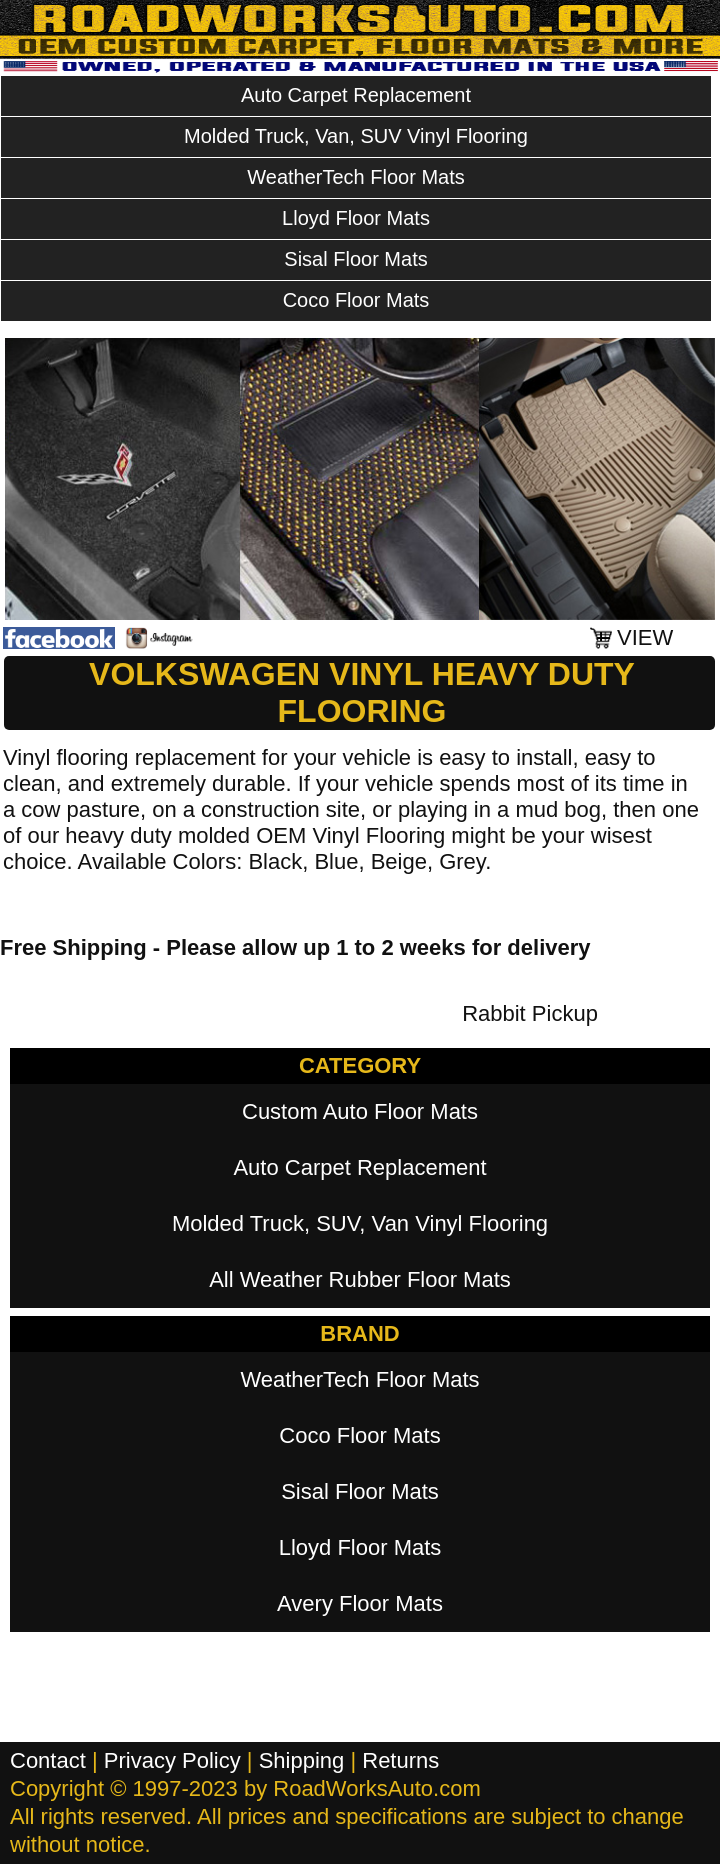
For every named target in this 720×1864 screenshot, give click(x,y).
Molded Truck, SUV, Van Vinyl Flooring (360, 1223)
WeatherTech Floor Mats (356, 177)
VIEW (645, 637)
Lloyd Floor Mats (356, 218)
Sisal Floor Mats (355, 259)
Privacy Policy (172, 1760)
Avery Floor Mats (360, 1603)
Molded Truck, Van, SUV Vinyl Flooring (356, 136)
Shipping (302, 1760)
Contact (48, 1760)
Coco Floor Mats (356, 300)
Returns (400, 1760)
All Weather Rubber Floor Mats (360, 1279)
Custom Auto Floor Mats (360, 1111)
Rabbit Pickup (530, 1013)
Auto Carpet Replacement (356, 95)
